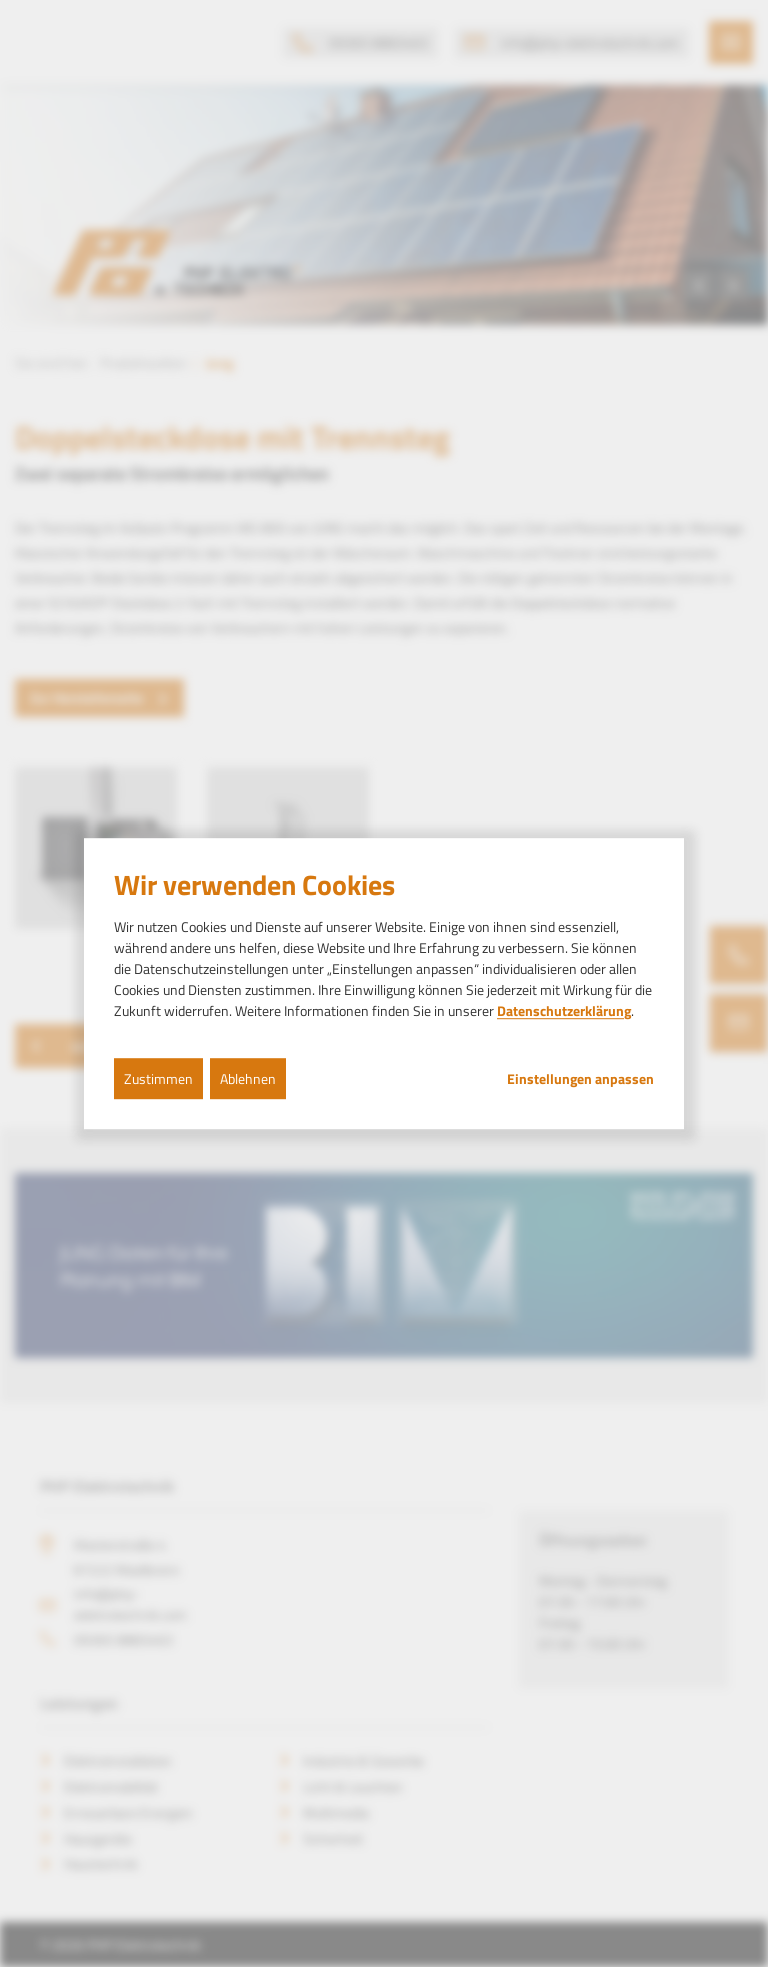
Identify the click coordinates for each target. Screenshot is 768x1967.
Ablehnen (248, 1078)
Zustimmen (158, 1078)
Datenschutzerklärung (564, 1010)
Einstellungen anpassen (580, 1079)
